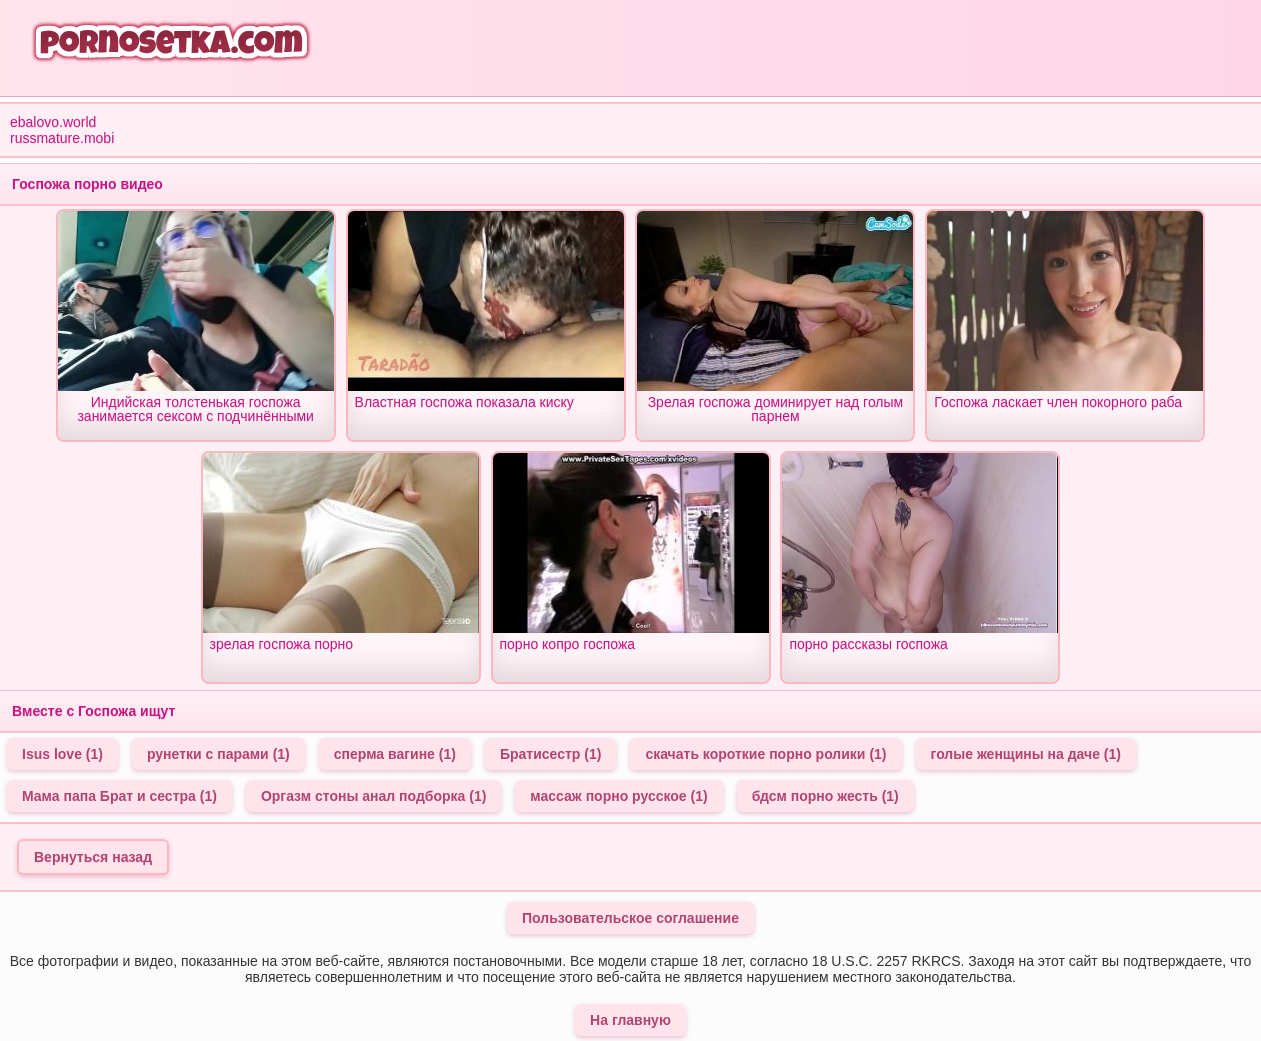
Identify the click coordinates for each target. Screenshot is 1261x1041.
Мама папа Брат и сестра (119, 796)
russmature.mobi (62, 138)
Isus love (62, 754)
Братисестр (550, 754)
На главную (630, 1020)
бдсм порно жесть (825, 796)
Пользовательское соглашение (630, 918)
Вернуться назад (93, 857)
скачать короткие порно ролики (765, 754)
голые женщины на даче (1026, 754)
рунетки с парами (218, 754)
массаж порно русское (618, 796)
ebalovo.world (53, 122)
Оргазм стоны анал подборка (373, 796)
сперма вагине (395, 754)
